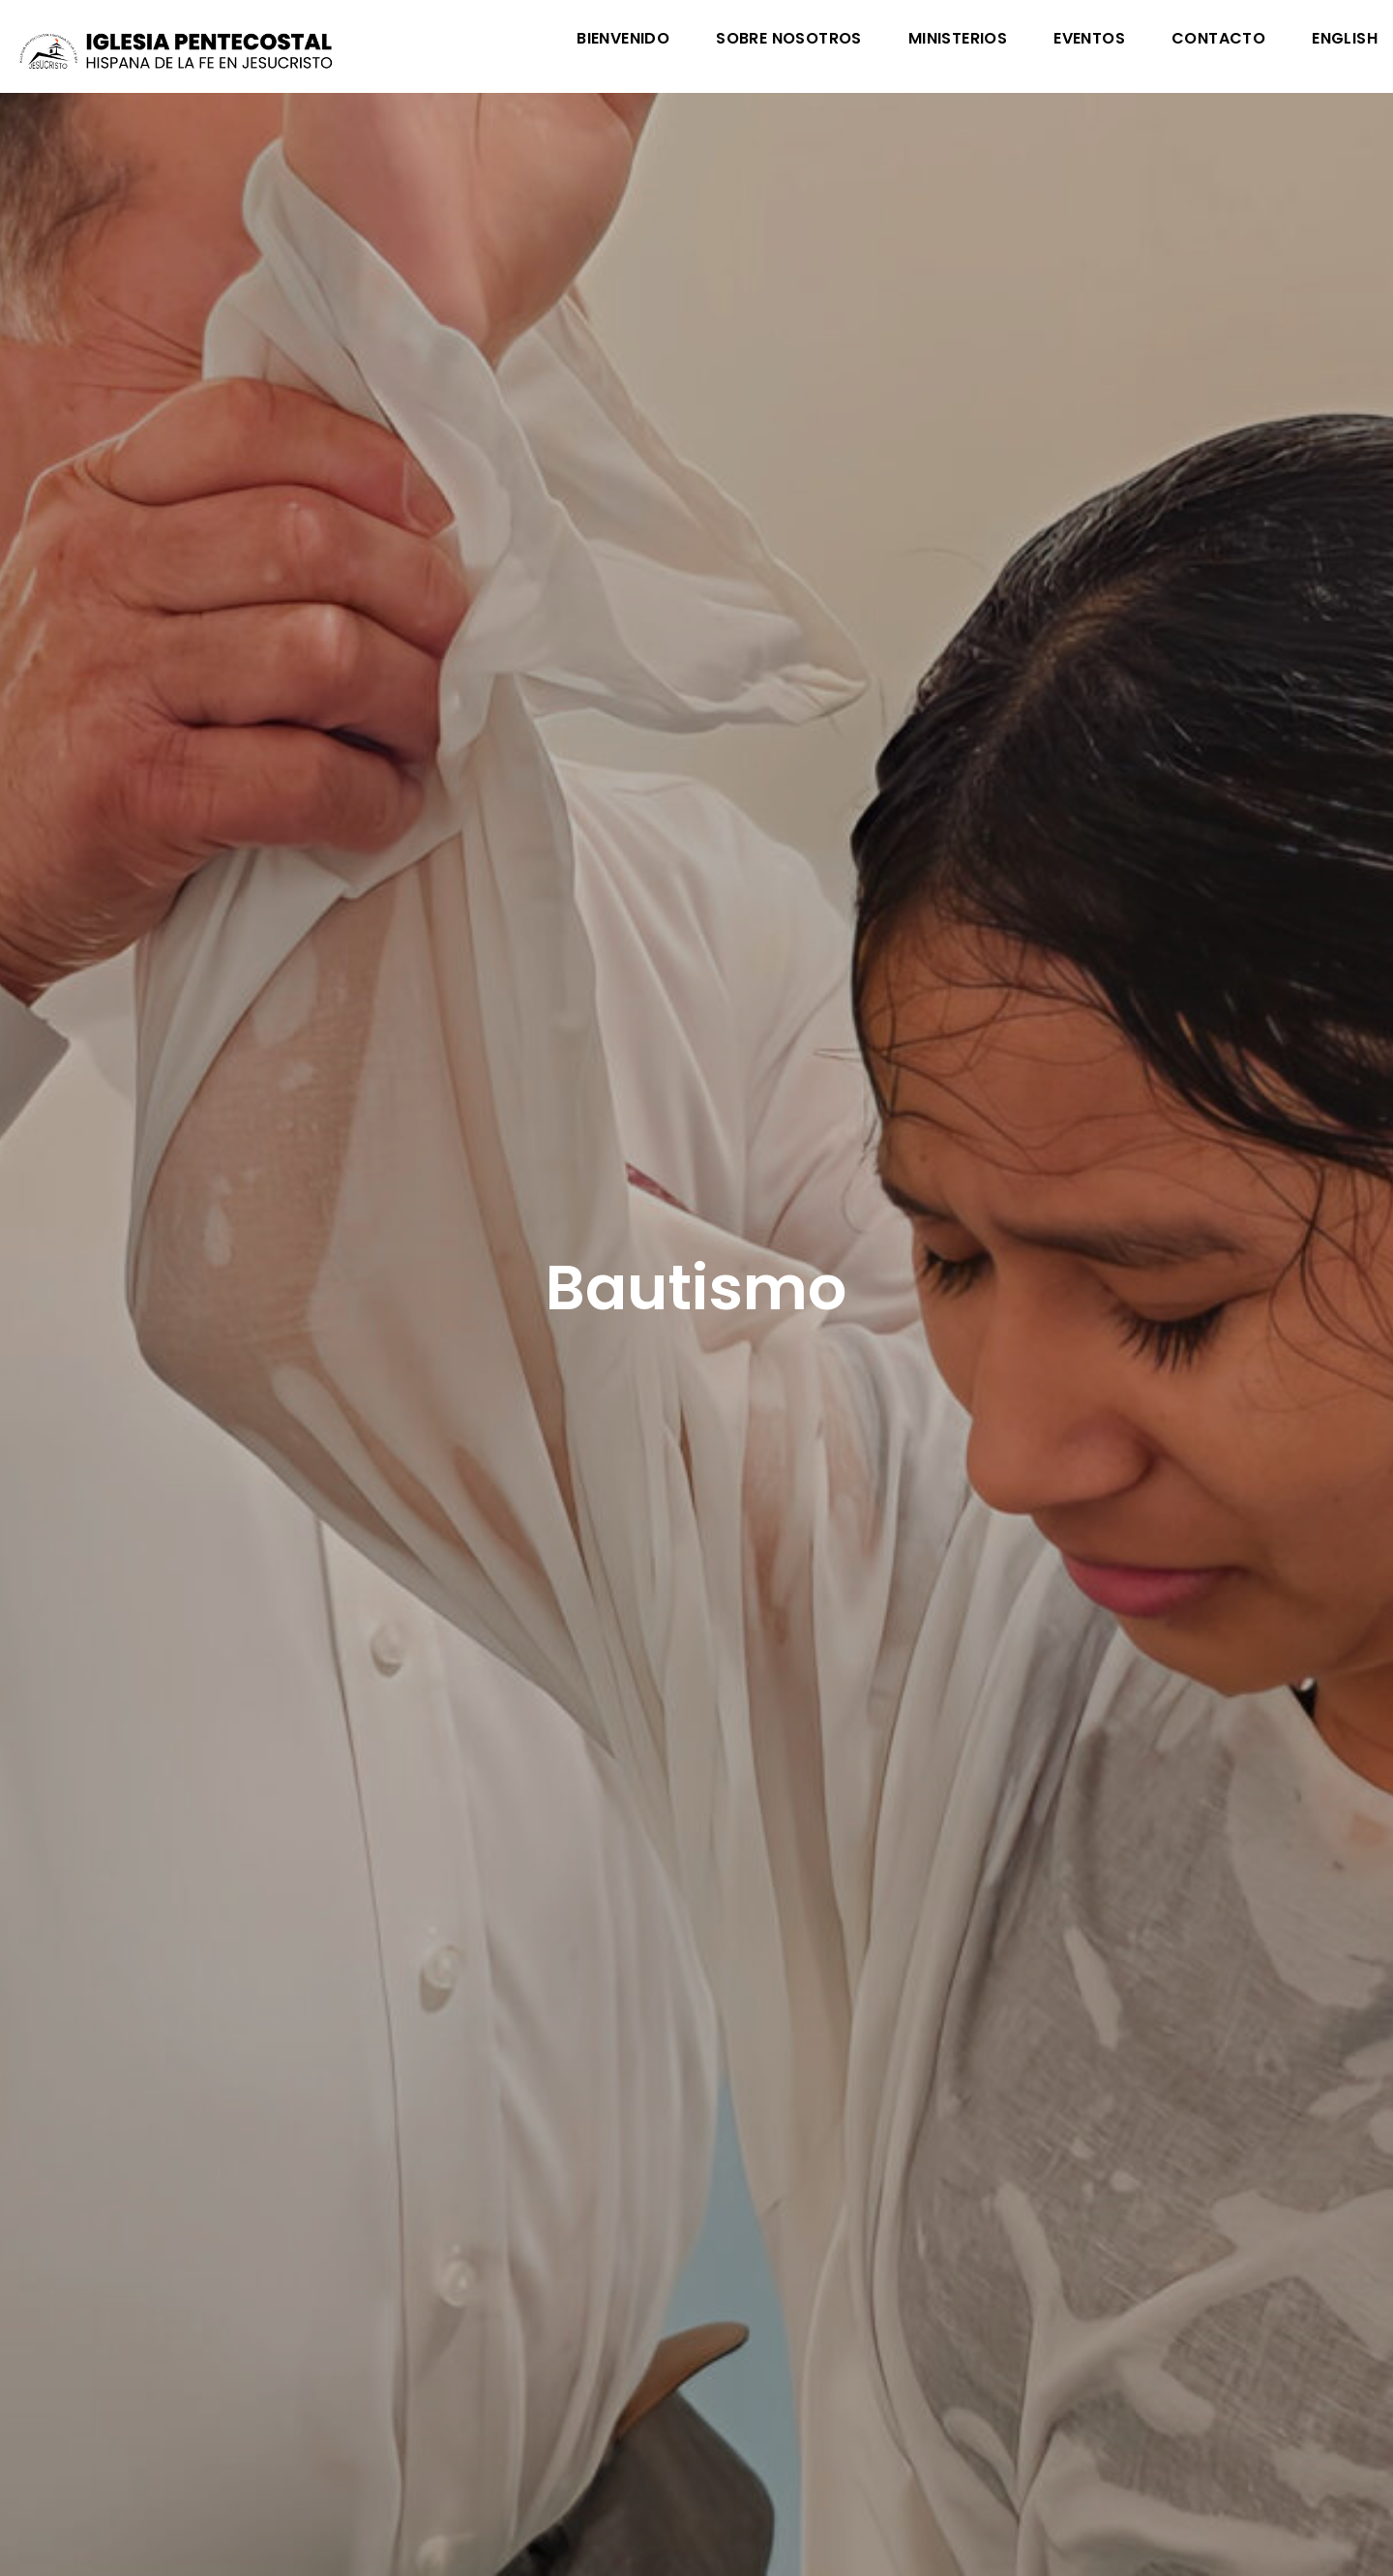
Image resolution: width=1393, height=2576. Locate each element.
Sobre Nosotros (789, 40)
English (1345, 40)
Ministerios (957, 40)
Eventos (1089, 40)
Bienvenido (623, 40)
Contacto (1218, 40)
